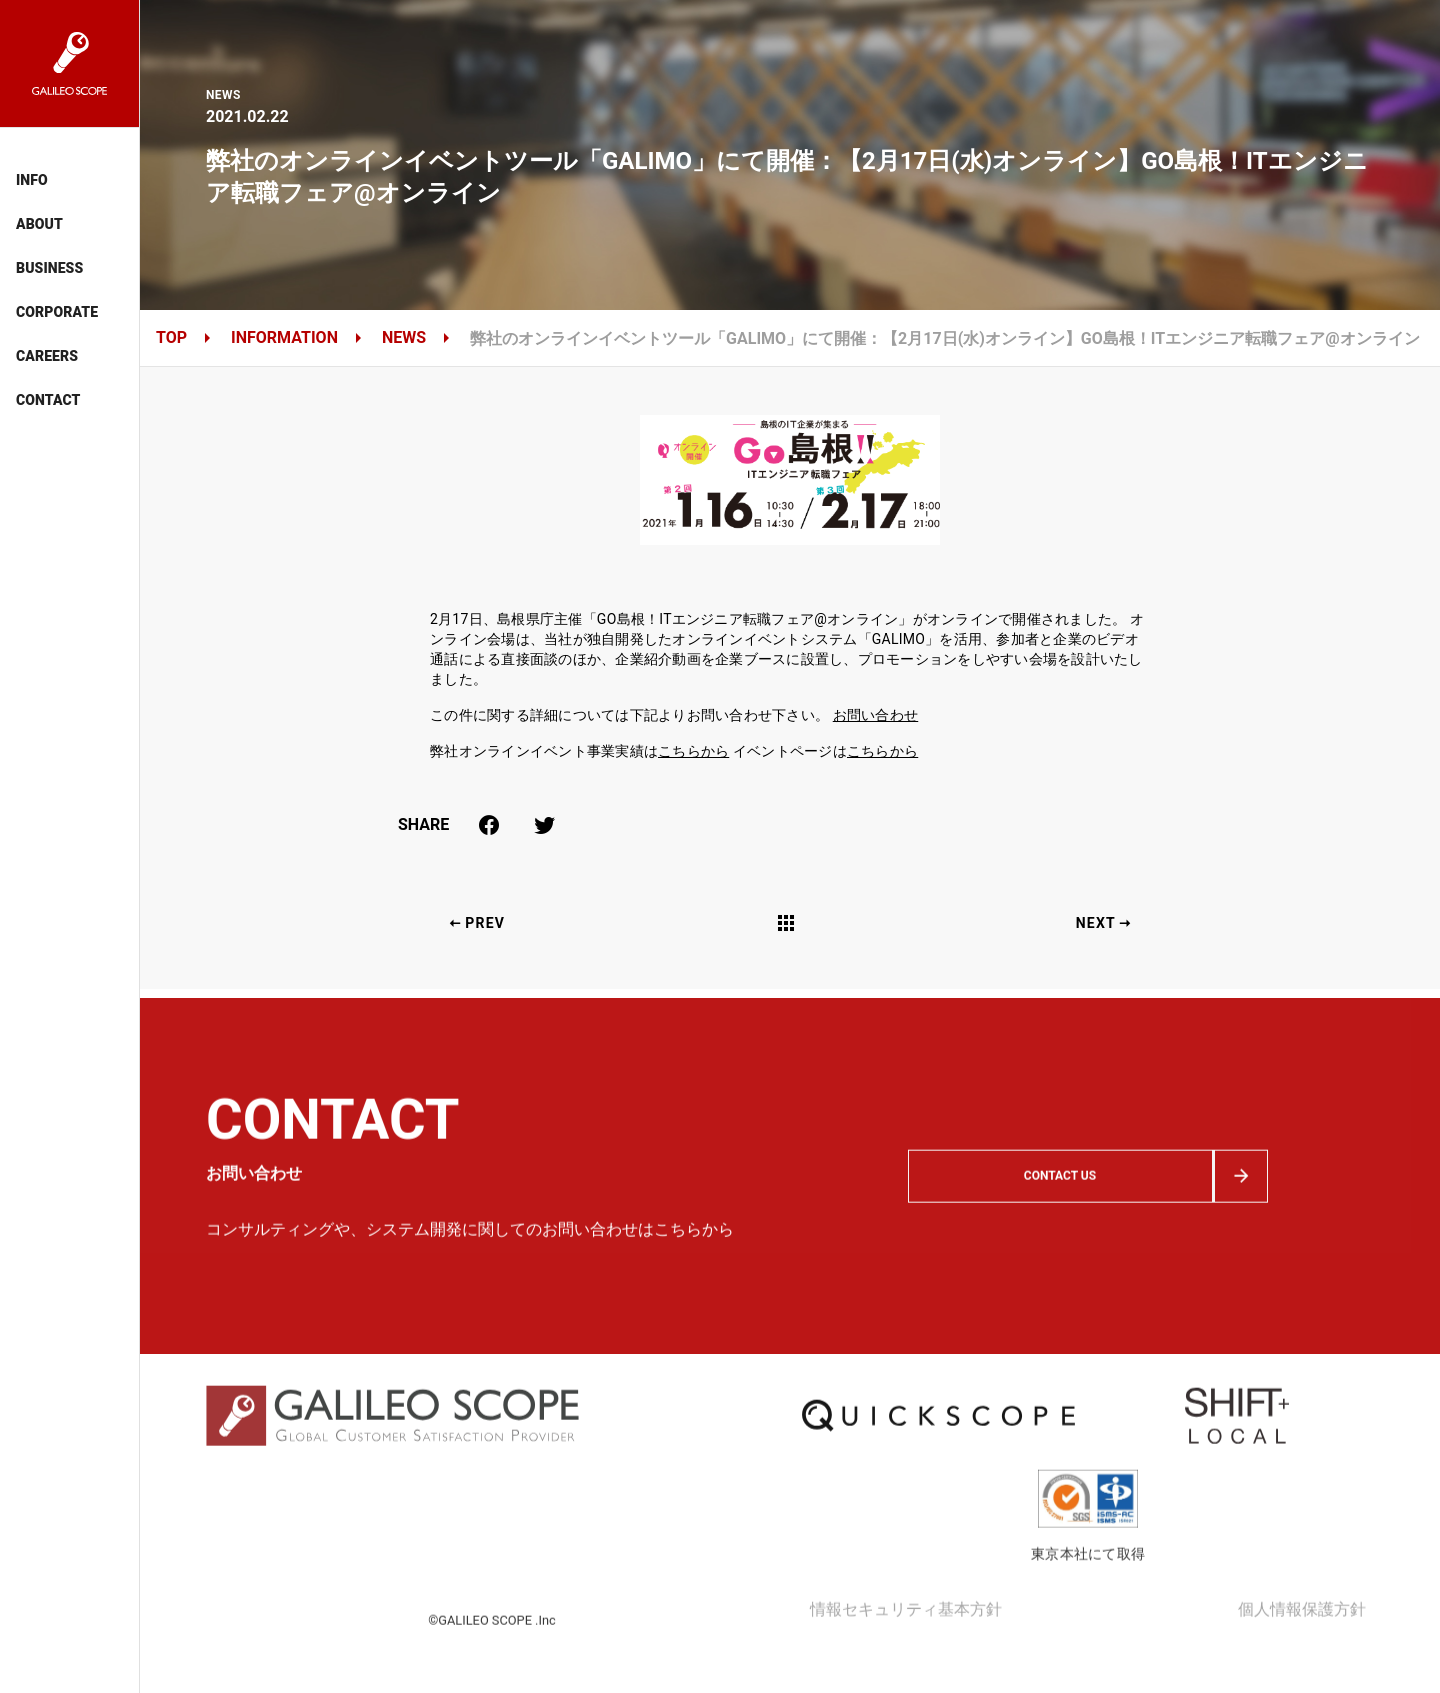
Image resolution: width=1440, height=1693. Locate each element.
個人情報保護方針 (1302, 1643)
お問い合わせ (876, 715)
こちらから (693, 751)
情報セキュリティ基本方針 (906, 1643)
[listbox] (69, 280)
